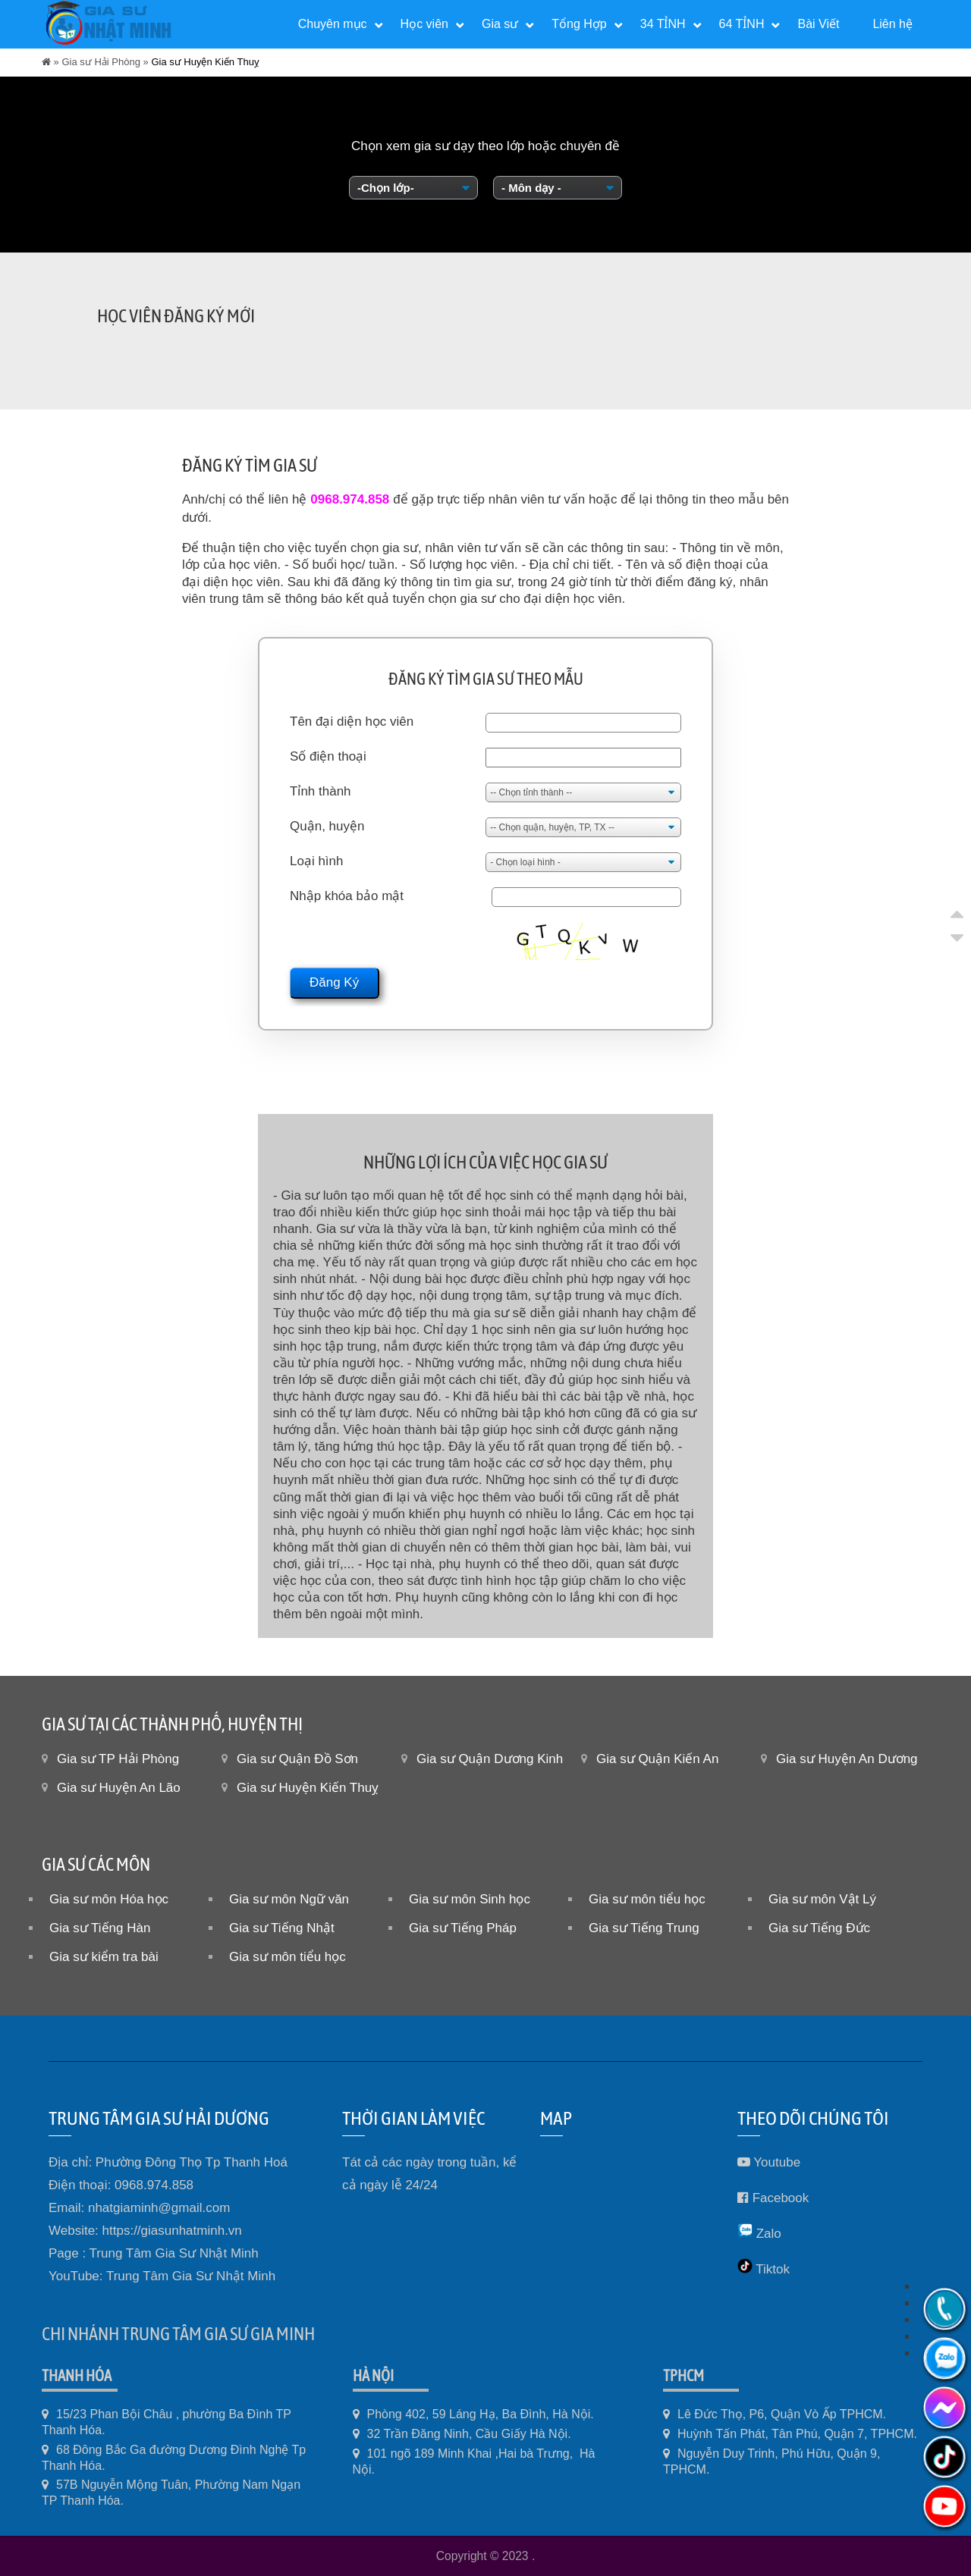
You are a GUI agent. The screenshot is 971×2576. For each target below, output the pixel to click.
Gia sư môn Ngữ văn (289, 1899)
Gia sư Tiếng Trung (644, 1928)
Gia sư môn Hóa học (108, 1899)
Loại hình (317, 861)
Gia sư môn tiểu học (647, 1899)
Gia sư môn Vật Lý (822, 1899)
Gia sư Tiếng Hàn (99, 1928)
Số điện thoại (328, 756)
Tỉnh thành (320, 791)
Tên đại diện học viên (351, 721)
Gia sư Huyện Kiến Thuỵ (308, 1788)
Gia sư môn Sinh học (469, 1899)
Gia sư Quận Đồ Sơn (297, 1759)
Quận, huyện (327, 826)
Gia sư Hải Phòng (100, 61)
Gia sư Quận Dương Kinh (489, 1759)
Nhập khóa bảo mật (347, 896)
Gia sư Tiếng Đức (819, 1928)
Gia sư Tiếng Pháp (463, 1928)
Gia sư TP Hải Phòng (118, 1759)
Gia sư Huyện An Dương (847, 1759)
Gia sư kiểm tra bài (104, 1957)
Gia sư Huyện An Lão (119, 1788)
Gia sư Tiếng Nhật (282, 1928)
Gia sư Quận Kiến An (657, 1759)
